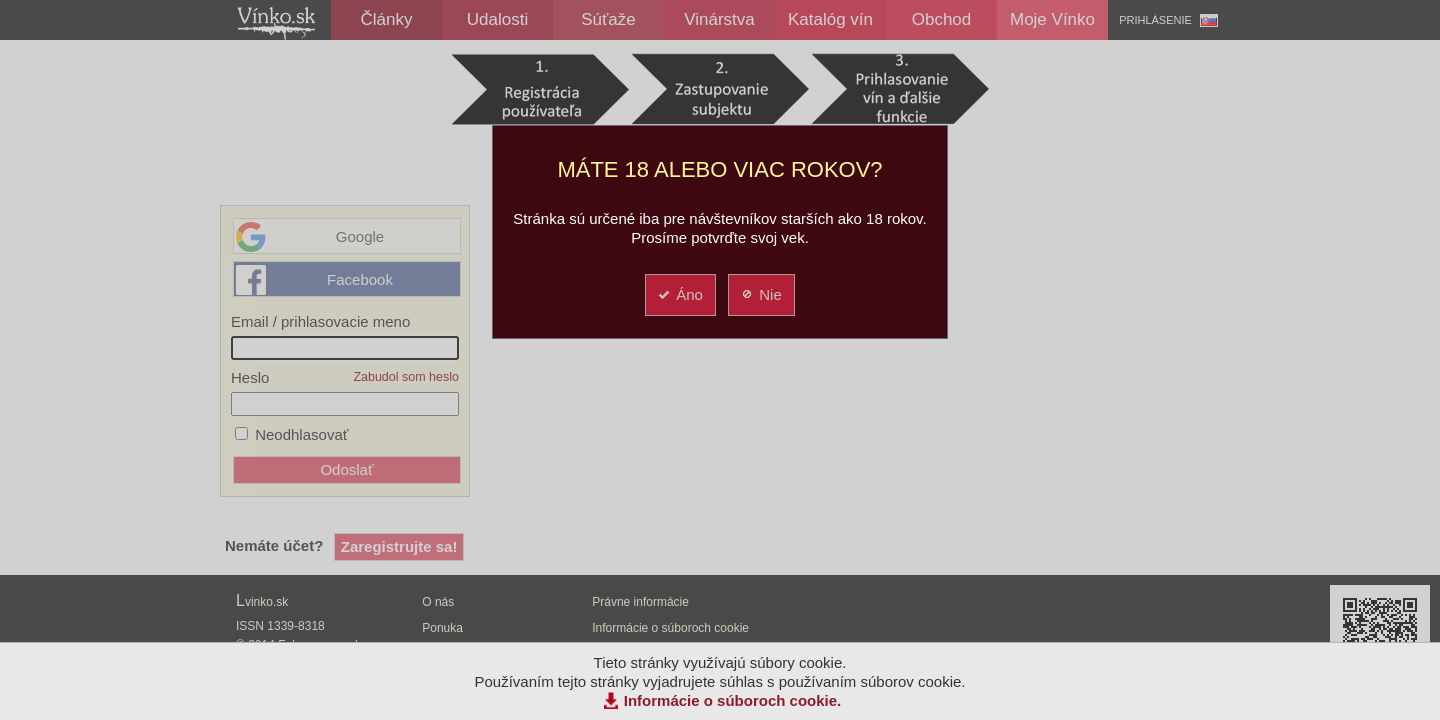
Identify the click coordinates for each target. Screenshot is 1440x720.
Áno (679, 294)
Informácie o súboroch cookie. (733, 700)
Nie (760, 294)
